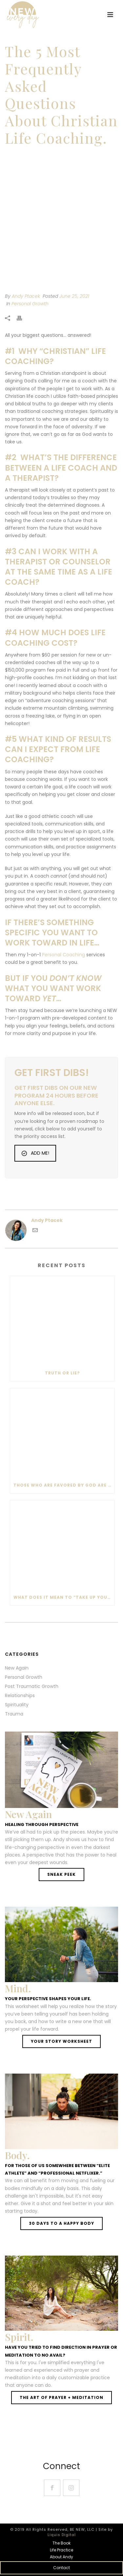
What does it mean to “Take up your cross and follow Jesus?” (63, 1597)
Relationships (20, 1695)
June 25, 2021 (74, 296)
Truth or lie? (62, 1373)
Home (14, 156)
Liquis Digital (62, 2534)
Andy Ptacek (26, 296)
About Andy (61, 2557)
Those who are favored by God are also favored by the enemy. (63, 1485)
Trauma (14, 1714)
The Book (61, 2543)
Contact (61, 2567)
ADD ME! (35, 1153)
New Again (17, 1668)
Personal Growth (30, 303)
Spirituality (17, 1705)
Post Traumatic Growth (31, 1686)
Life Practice (61, 2550)
